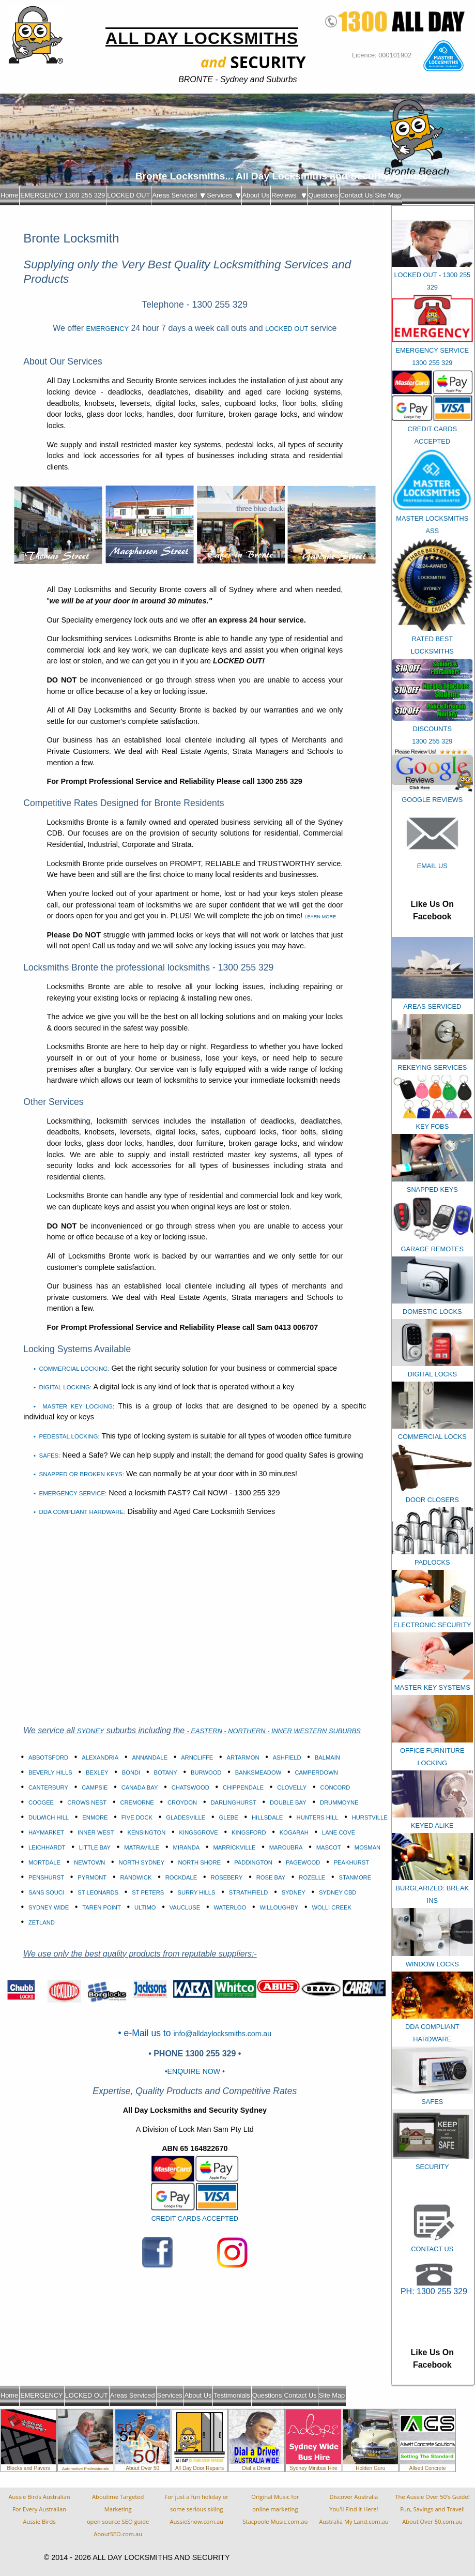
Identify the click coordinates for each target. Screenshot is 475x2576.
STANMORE (355, 1877)
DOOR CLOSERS (432, 1500)
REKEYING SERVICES (432, 1067)
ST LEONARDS (98, 1892)
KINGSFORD (249, 1832)
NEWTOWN (89, 1862)
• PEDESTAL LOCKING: (67, 1436)
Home (9, 195)
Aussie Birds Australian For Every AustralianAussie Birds (39, 2509)
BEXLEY (97, 1772)
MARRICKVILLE (234, 1847)
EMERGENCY (107, 328)
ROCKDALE (181, 1877)
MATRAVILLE (141, 1847)
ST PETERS (148, 1892)
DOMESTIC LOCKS (432, 1311)
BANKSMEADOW (258, 1772)
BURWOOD (206, 1772)
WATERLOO (229, 1907)
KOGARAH (294, 1832)
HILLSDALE (267, 1817)
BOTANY (165, 1772)
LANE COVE (338, 1832)
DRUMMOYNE (339, 1802)
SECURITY (432, 2167)
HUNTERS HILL (318, 1817)
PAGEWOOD (303, 1862)
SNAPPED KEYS (432, 1189)
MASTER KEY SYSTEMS (432, 1687)
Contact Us (356, 195)
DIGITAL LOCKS (432, 1374)
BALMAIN (327, 1757)
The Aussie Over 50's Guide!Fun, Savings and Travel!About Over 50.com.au (432, 2509)
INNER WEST (96, 1832)
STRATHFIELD (248, 1892)
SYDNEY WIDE (48, 1907)
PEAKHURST (351, 1862)
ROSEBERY (226, 1877)
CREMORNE (137, 1802)
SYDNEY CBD (338, 1892)
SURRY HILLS (197, 1892)
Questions (323, 195)
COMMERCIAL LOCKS (432, 1437)
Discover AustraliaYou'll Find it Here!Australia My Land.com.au (354, 2509)
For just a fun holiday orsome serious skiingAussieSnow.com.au (196, 2509)
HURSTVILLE (370, 1817)
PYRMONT (92, 1877)
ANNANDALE (149, 1757)
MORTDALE (44, 1862)
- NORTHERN (246, 1731)
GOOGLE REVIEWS (432, 800)
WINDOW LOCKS (432, 1964)
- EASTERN (205, 1731)
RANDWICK (135, 1877)
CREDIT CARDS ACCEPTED (194, 2218)
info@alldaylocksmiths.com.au (222, 2033)
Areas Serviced (178, 195)
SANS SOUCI (46, 1892)
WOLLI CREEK (331, 1907)
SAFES (432, 2101)
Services (223, 195)
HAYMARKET (46, 1832)
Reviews (288, 195)
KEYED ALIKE (432, 1825)
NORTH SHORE (199, 1862)
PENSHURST (46, 1877)
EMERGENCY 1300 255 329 (62, 195)
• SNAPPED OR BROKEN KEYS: (79, 1474)
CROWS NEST (86, 1802)
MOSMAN (367, 1847)
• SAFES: (47, 1455)
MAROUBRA (286, 1847)
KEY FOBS (432, 1126)
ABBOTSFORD (48, 1757)
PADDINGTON (253, 1862)
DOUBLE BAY (288, 1802)
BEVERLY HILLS (50, 1772)
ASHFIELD (287, 1757)
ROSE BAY (270, 1877)
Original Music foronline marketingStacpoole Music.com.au (275, 2509)
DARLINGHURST (233, 1802)
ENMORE (95, 1817)
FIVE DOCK (136, 1817)
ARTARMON (243, 1757)
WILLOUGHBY (279, 1907)
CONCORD (335, 1787)
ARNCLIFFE (197, 1757)
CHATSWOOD (190, 1787)
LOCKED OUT (128, 195)
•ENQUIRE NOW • (195, 2071)
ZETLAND (41, 1922)
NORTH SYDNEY (142, 1862)
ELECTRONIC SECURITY (432, 1625)
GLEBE (228, 1817)
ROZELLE (312, 1877)
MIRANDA (186, 1847)
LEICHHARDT (46, 1847)
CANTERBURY (48, 1787)
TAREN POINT (101, 1907)
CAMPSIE (95, 1787)
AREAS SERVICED (432, 1006)
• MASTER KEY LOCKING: (74, 1406)
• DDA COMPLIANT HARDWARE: (79, 1512)
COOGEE (41, 1802)
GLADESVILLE (185, 1817)
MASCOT (328, 1847)
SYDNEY (90, 1731)
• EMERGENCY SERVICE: (70, 1493)
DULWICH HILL (48, 1817)
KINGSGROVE (198, 1832)
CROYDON (182, 1802)
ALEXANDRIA (100, 1757)
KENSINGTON (147, 1832)
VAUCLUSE (185, 1907)
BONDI (131, 1772)
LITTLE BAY (95, 1847)
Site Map (388, 195)
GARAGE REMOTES (432, 1249)
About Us (256, 195)
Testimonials (231, 2395)
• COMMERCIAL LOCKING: (71, 1369)
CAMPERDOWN (316, 1772)
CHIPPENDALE (243, 1787)
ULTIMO (145, 1907)
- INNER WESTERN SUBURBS (314, 1731)
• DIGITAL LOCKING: (62, 1387)
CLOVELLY (292, 1787)
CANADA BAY (139, 1787)
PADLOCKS (432, 1562)
